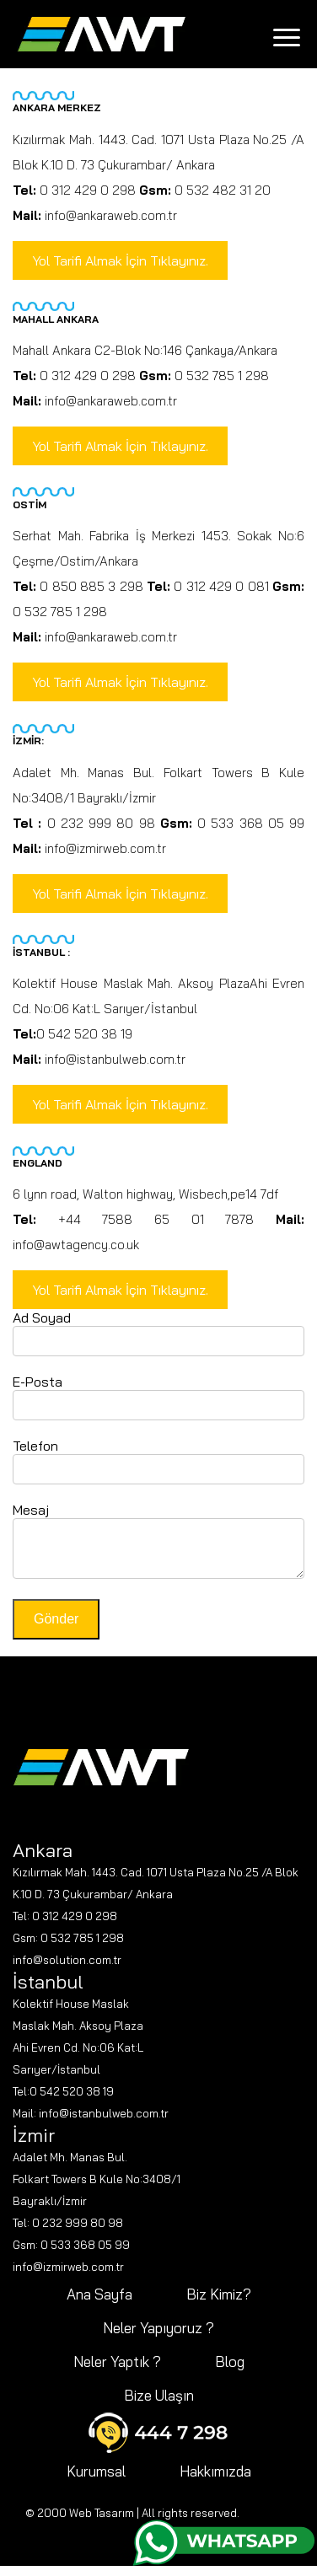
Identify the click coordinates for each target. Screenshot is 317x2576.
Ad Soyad (42, 1317)
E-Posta (37, 1381)
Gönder (56, 1629)
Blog (229, 2371)
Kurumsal (96, 2481)
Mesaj (31, 1509)
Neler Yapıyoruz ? (158, 2338)
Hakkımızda (215, 2481)
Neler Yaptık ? (117, 2371)
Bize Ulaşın (159, 2405)
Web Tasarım (101, 2523)
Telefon (35, 1445)
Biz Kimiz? (218, 2304)
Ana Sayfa (99, 2304)
